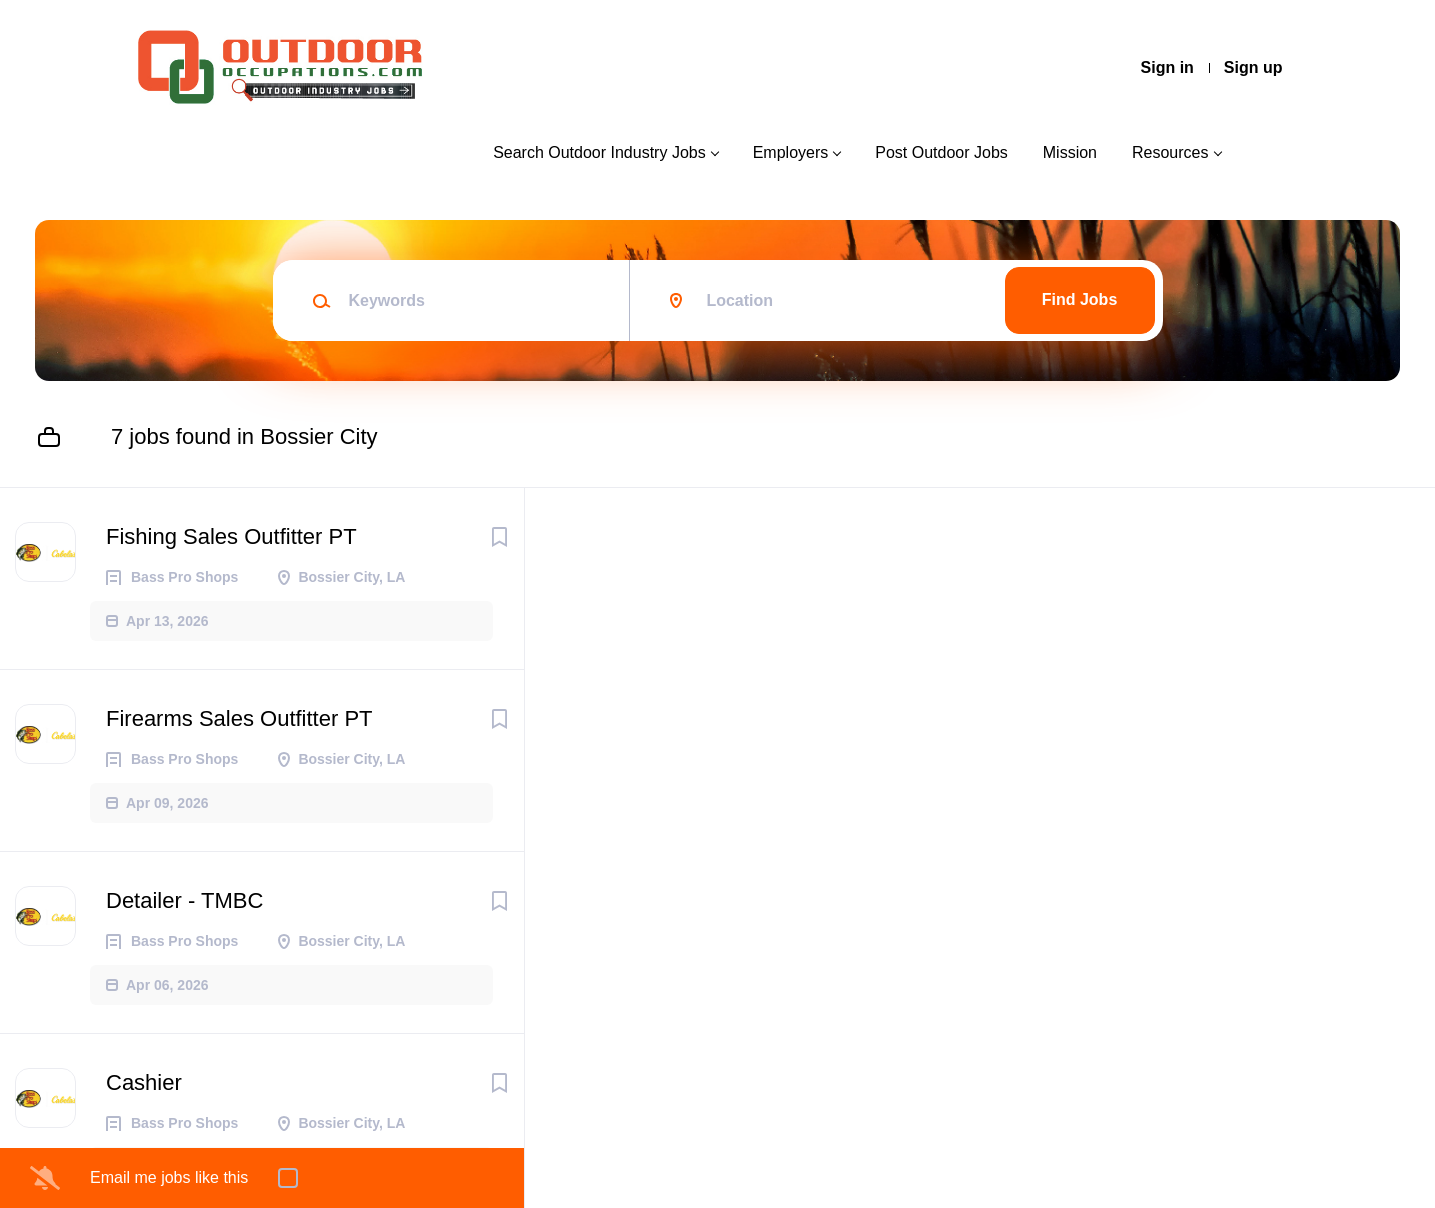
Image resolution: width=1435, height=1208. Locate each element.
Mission (1070, 152)
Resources (1170, 152)
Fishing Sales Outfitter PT (231, 536)
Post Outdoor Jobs (941, 152)
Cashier (144, 1082)
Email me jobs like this (169, 1177)
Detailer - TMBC (184, 900)
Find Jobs (1080, 299)
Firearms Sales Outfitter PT (239, 718)
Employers (791, 152)
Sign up (1253, 67)
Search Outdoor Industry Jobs (599, 152)
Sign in (1167, 67)
